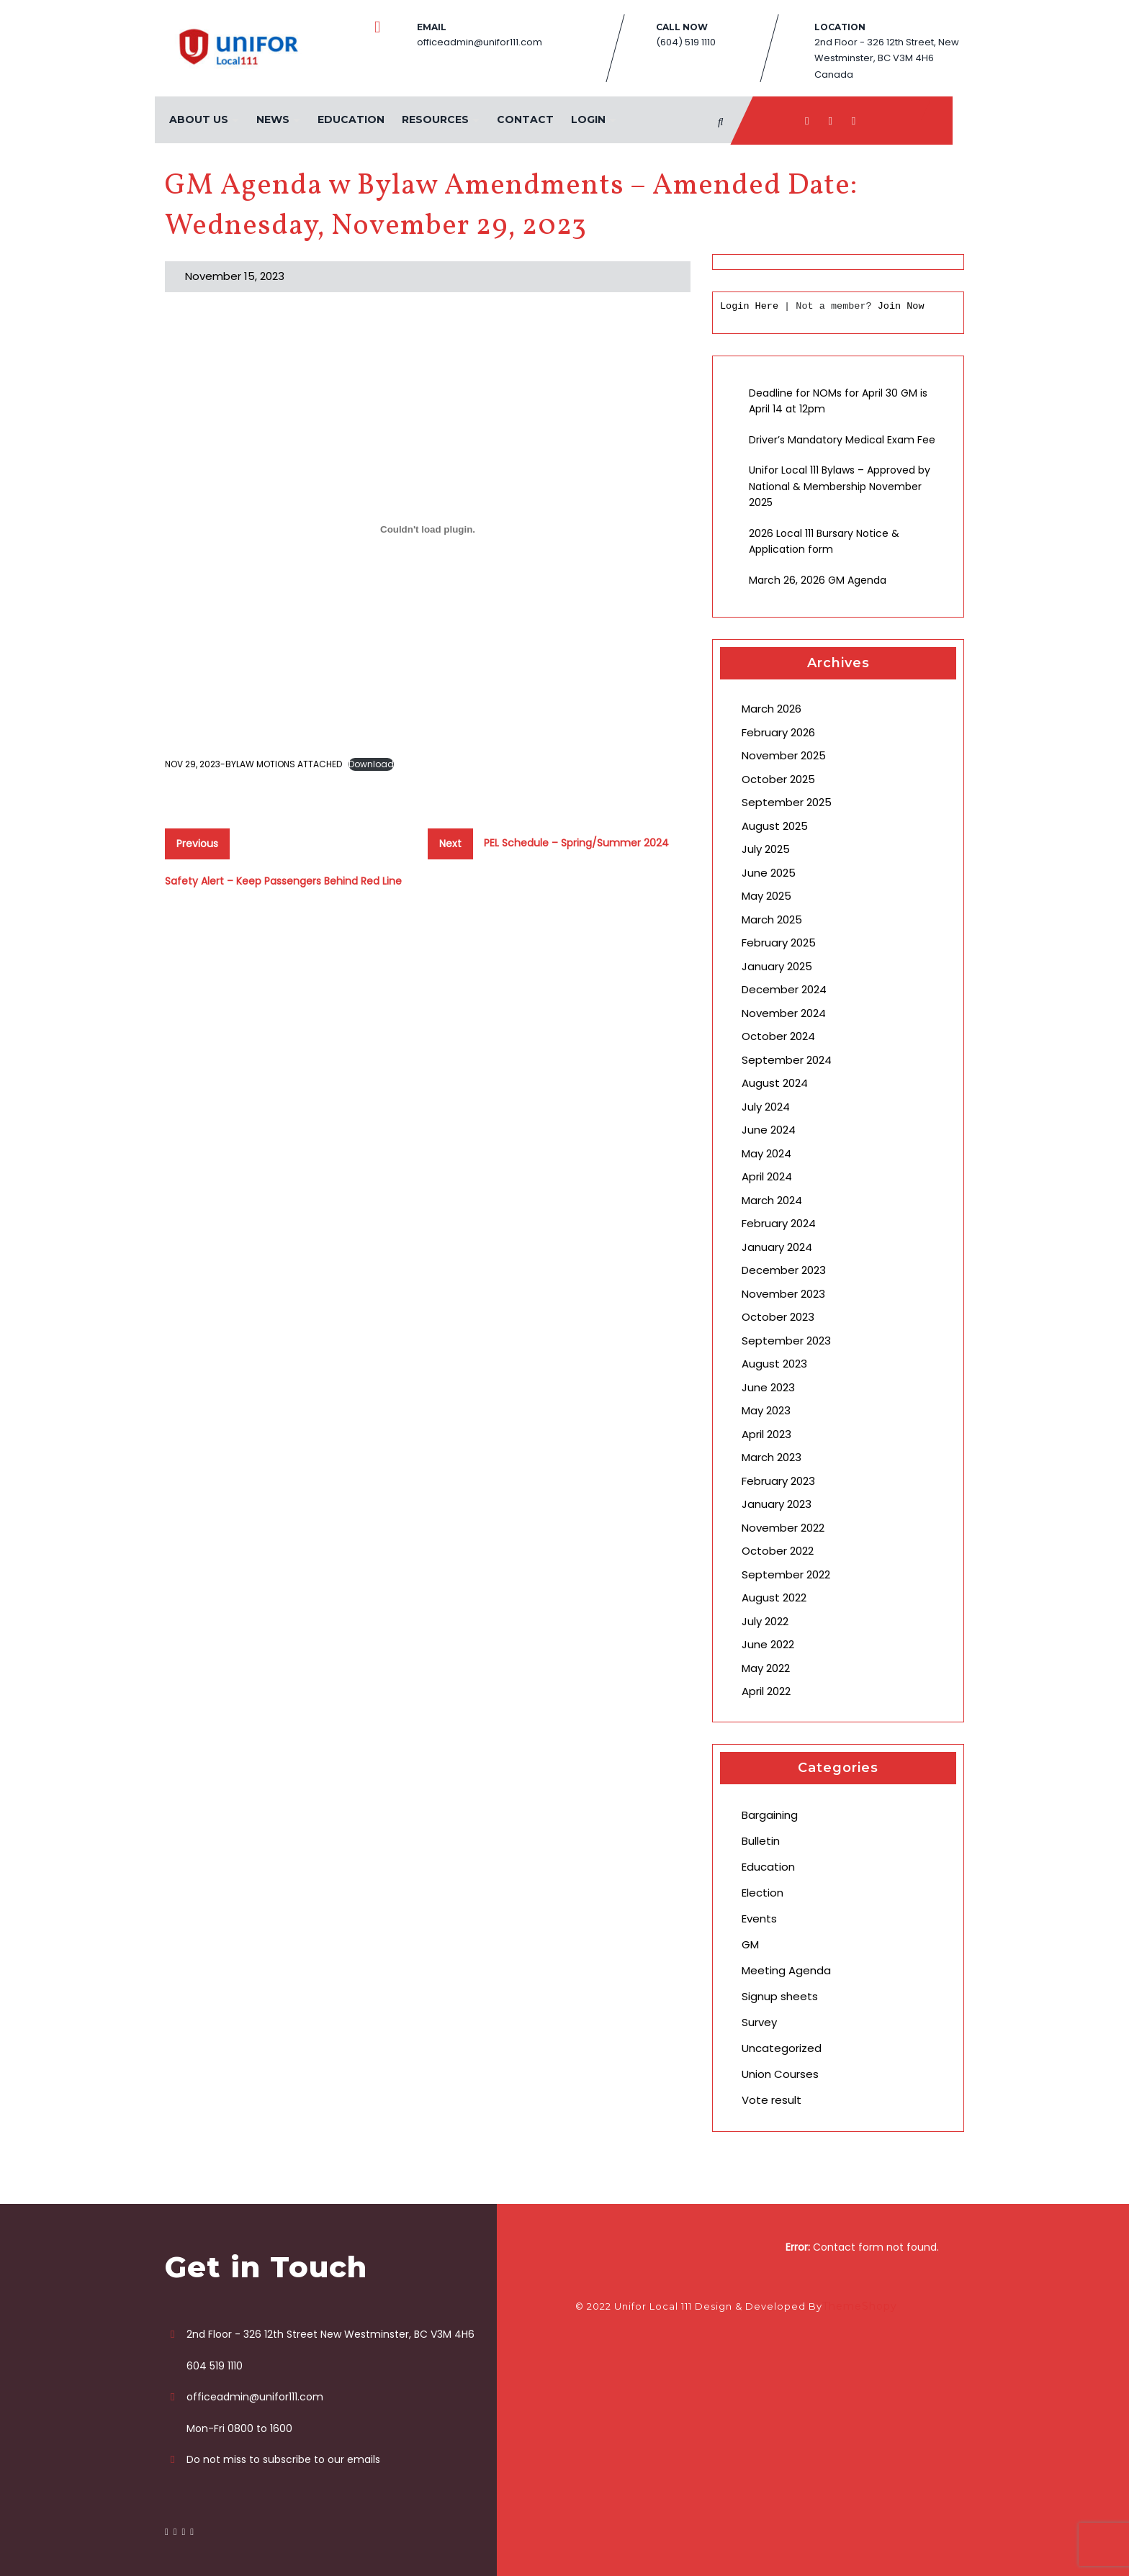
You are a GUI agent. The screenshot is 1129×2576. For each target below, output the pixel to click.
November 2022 (783, 1527)
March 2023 (771, 1457)
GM (750, 1944)
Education (350, 119)
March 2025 (772, 919)
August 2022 (774, 1597)
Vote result (771, 2099)
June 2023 (768, 1387)
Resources (434, 119)
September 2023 (786, 1340)
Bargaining (770, 1814)
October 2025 (778, 779)
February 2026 (778, 732)
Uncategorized (782, 2048)
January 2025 (777, 966)
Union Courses (780, 2074)
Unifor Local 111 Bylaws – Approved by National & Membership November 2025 (839, 486)
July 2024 (766, 1106)
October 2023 (778, 1316)
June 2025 (769, 872)
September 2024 (787, 1059)
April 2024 (767, 1176)
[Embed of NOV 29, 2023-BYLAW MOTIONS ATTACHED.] (428, 530)
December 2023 (784, 1270)
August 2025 (775, 825)
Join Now (901, 306)
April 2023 (766, 1434)
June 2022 (768, 1644)
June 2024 (769, 1129)
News (272, 119)
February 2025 (779, 942)
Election (762, 1892)
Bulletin (761, 1840)
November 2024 (784, 1013)
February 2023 (778, 1480)
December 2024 (784, 989)
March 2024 (772, 1200)
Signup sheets (780, 1996)
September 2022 (786, 1574)
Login (587, 119)
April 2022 (766, 1691)
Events (759, 1918)
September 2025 (787, 802)
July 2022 (765, 1621)
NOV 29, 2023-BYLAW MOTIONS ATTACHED (253, 764)
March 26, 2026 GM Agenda (817, 580)
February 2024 (779, 1223)
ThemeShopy (859, 2306)
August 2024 (775, 1082)
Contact (524, 119)
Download (371, 764)
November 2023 (783, 1293)
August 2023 (774, 1363)
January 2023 (776, 1503)
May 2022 (766, 1668)
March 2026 (771, 708)
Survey (759, 2022)
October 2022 (778, 1550)
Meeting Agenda (786, 1970)
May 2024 (766, 1153)
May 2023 (766, 1410)
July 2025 (766, 849)
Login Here (749, 306)
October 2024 (778, 1036)
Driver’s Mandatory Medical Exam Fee (842, 440)
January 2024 (777, 1247)
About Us (198, 119)
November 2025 (784, 755)
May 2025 (766, 895)
